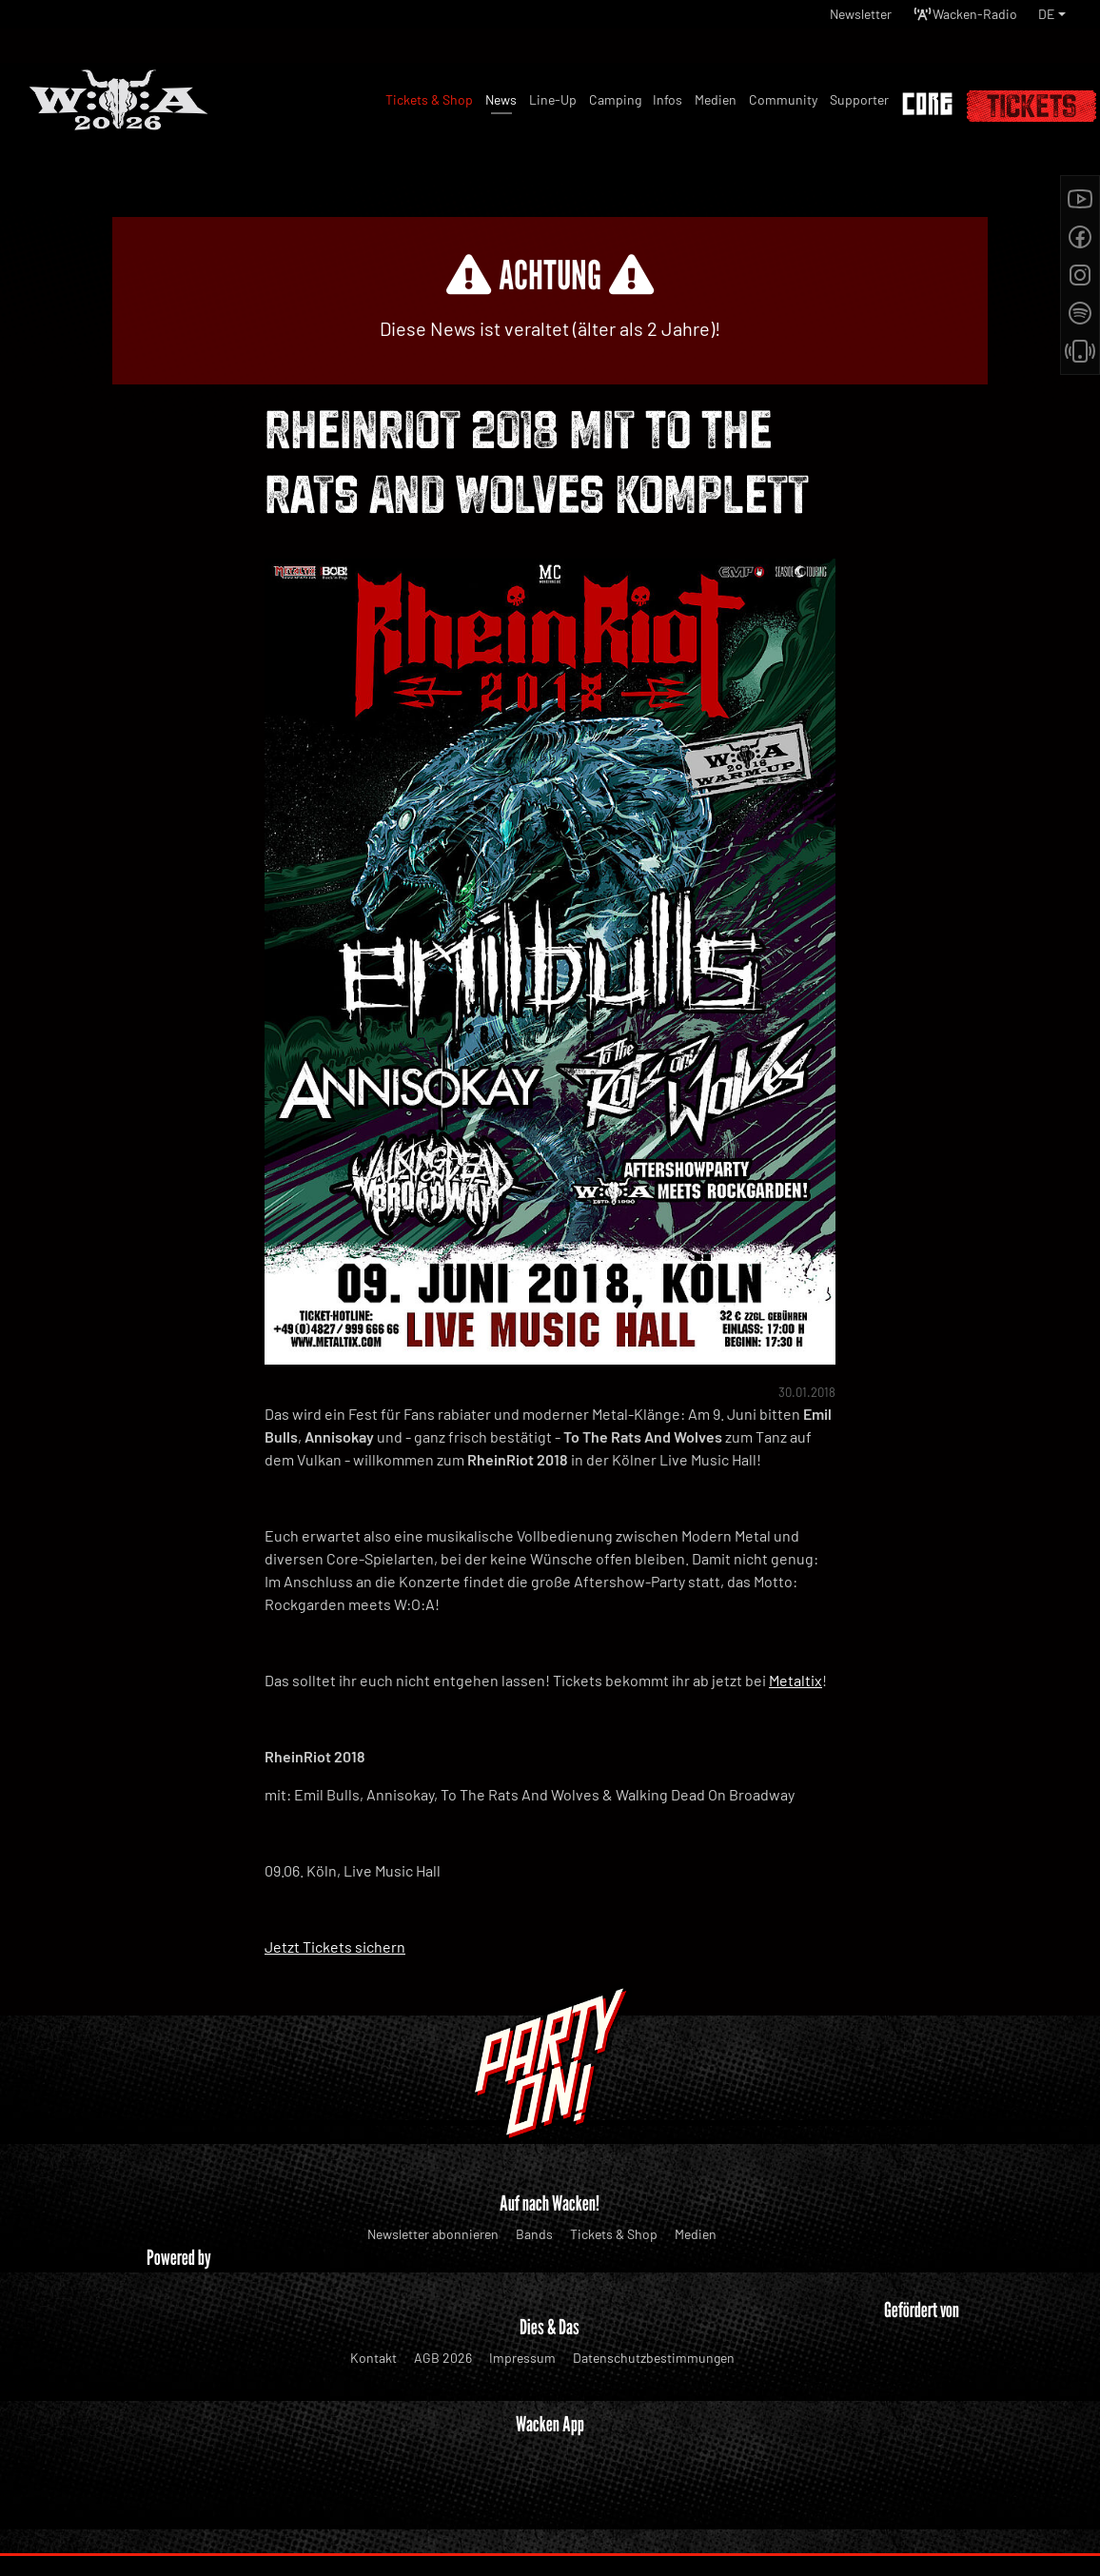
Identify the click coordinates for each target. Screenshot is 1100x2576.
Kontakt (373, 2358)
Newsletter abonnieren (433, 2234)
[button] (1050, 19)
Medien (696, 2234)
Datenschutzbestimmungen (654, 2358)
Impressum (522, 2358)
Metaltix (795, 1680)
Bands (534, 2234)
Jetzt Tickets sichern (335, 1946)
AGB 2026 (443, 2358)
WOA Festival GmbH (509, 2523)
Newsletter (834, 19)
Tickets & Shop (614, 2234)
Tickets (1031, 106)
